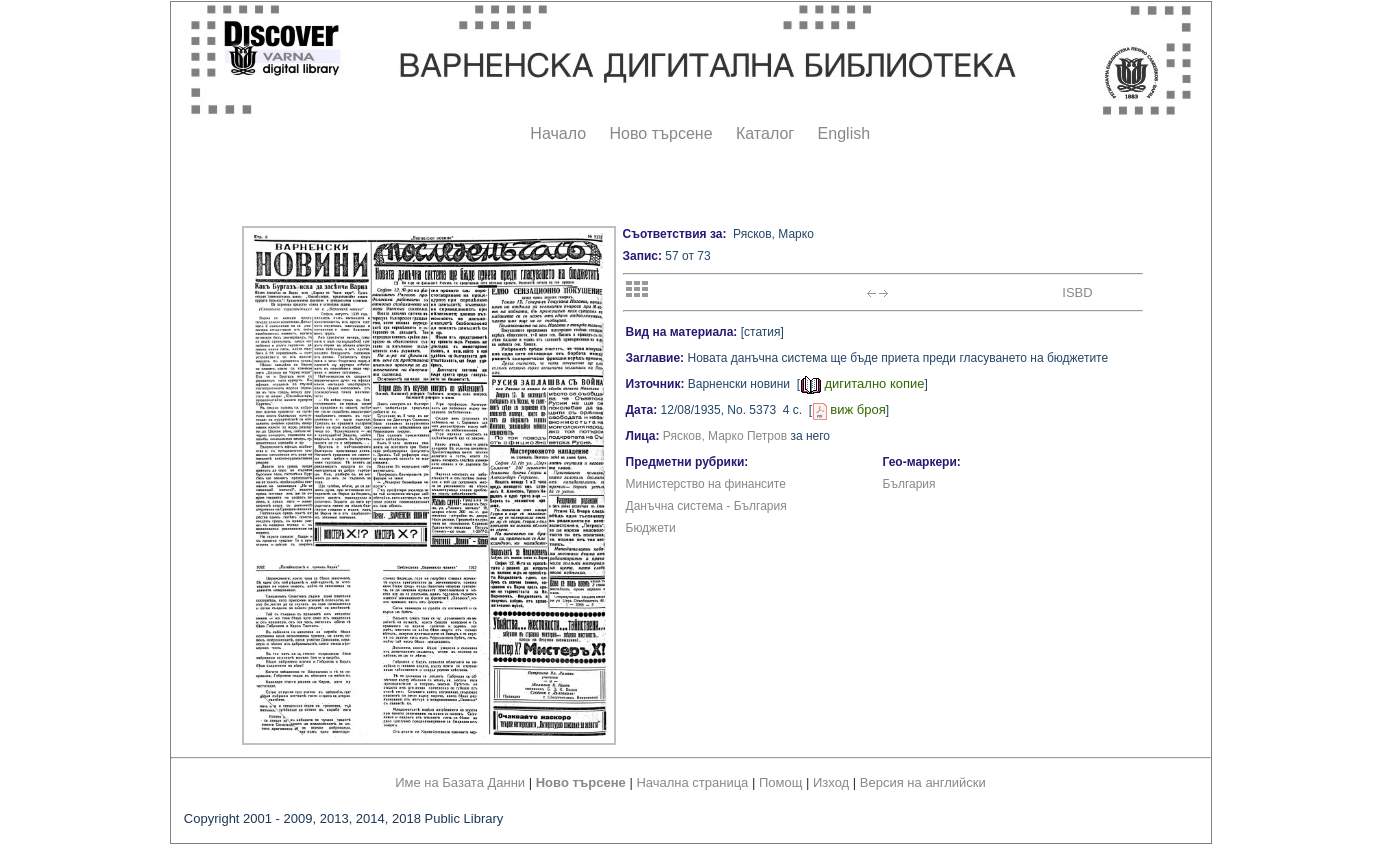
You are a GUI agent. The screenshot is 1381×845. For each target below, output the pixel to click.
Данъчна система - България (706, 506)
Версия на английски (923, 782)
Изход (831, 782)
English (844, 133)
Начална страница (692, 782)
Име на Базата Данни (460, 782)
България (909, 484)
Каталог (765, 133)
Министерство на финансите (706, 484)
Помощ (780, 782)
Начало (558, 133)
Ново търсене (661, 133)
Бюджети (651, 528)
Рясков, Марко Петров (725, 436)
